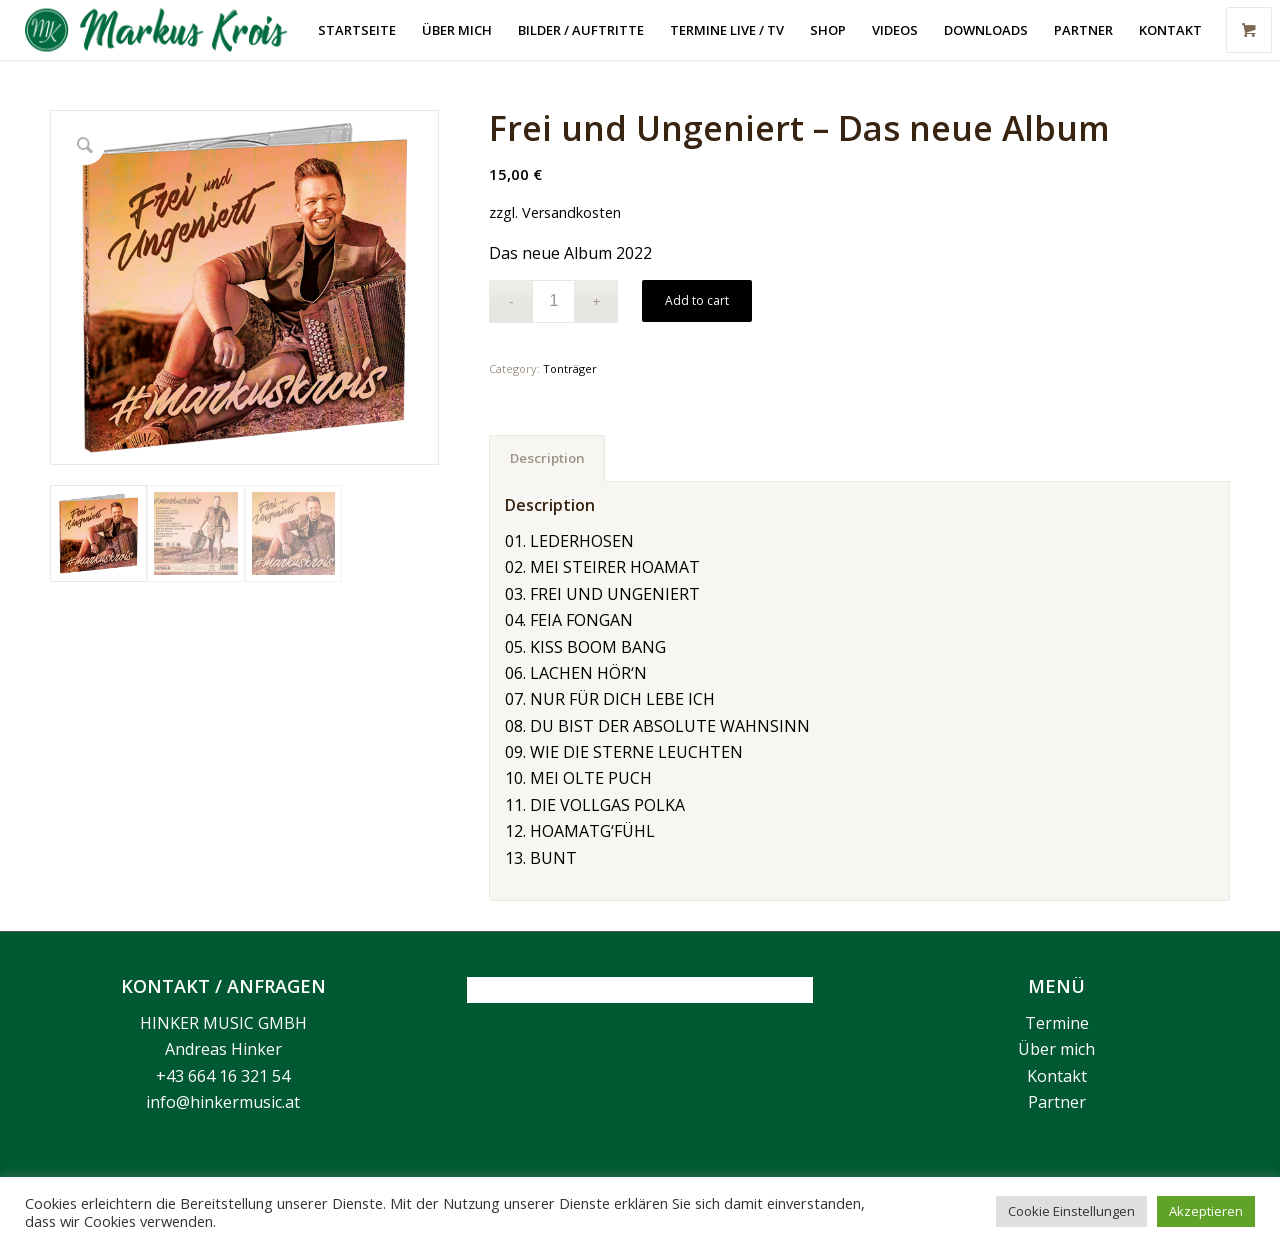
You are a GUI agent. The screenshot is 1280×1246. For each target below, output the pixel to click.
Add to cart (697, 300)
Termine (1057, 1023)
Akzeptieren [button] (1206, 1211)
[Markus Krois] (168, 30)
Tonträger (570, 368)
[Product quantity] (553, 301)
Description (547, 458)
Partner (1057, 1102)
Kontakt (1057, 1076)
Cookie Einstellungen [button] (1071, 1211)
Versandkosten (571, 212)
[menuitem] (357, 30)
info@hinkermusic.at (223, 1102)
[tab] (547, 458)
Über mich (1056, 1049)
